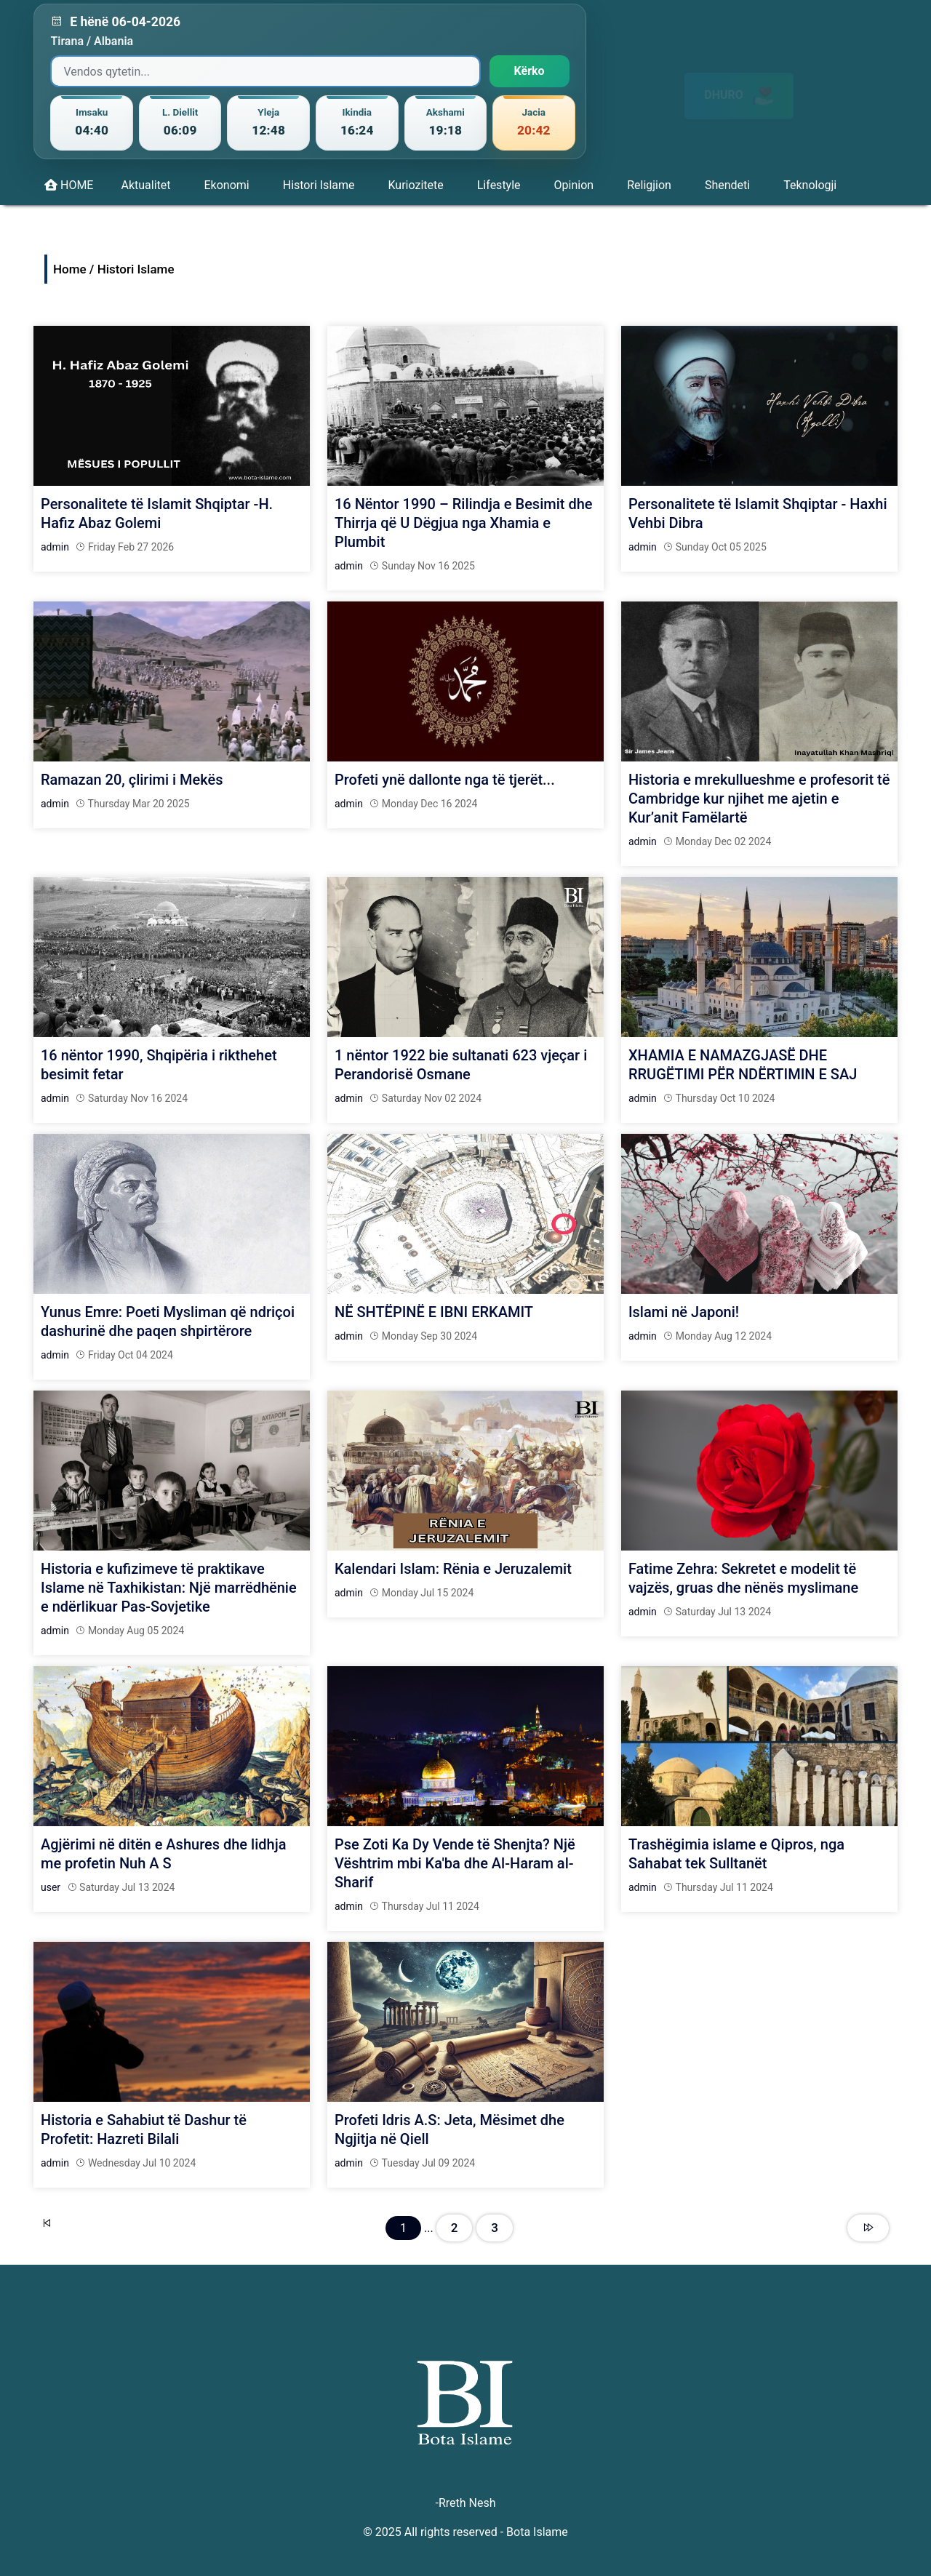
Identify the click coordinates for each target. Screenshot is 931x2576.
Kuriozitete (415, 185)
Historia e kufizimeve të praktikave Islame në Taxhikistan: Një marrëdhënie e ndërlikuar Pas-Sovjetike (169, 1587)
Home (70, 269)
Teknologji (809, 185)
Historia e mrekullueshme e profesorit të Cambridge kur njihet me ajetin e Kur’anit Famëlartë (759, 798)
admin (55, 547)
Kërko (529, 71)
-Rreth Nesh (465, 2503)
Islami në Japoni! (683, 1312)
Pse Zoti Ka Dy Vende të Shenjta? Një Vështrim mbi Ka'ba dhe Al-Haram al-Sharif (455, 1863)
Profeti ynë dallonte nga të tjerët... (445, 779)
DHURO (739, 83)
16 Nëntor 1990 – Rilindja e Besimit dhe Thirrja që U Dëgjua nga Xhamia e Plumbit (464, 523)
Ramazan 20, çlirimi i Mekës (132, 779)
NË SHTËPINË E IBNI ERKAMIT (434, 1312)
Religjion (649, 185)
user (50, 1887)
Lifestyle (499, 185)
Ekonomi (226, 185)
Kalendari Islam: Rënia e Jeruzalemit (453, 1568)
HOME (68, 185)
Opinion (574, 185)
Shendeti (727, 185)
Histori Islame (319, 185)
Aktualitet (145, 185)
